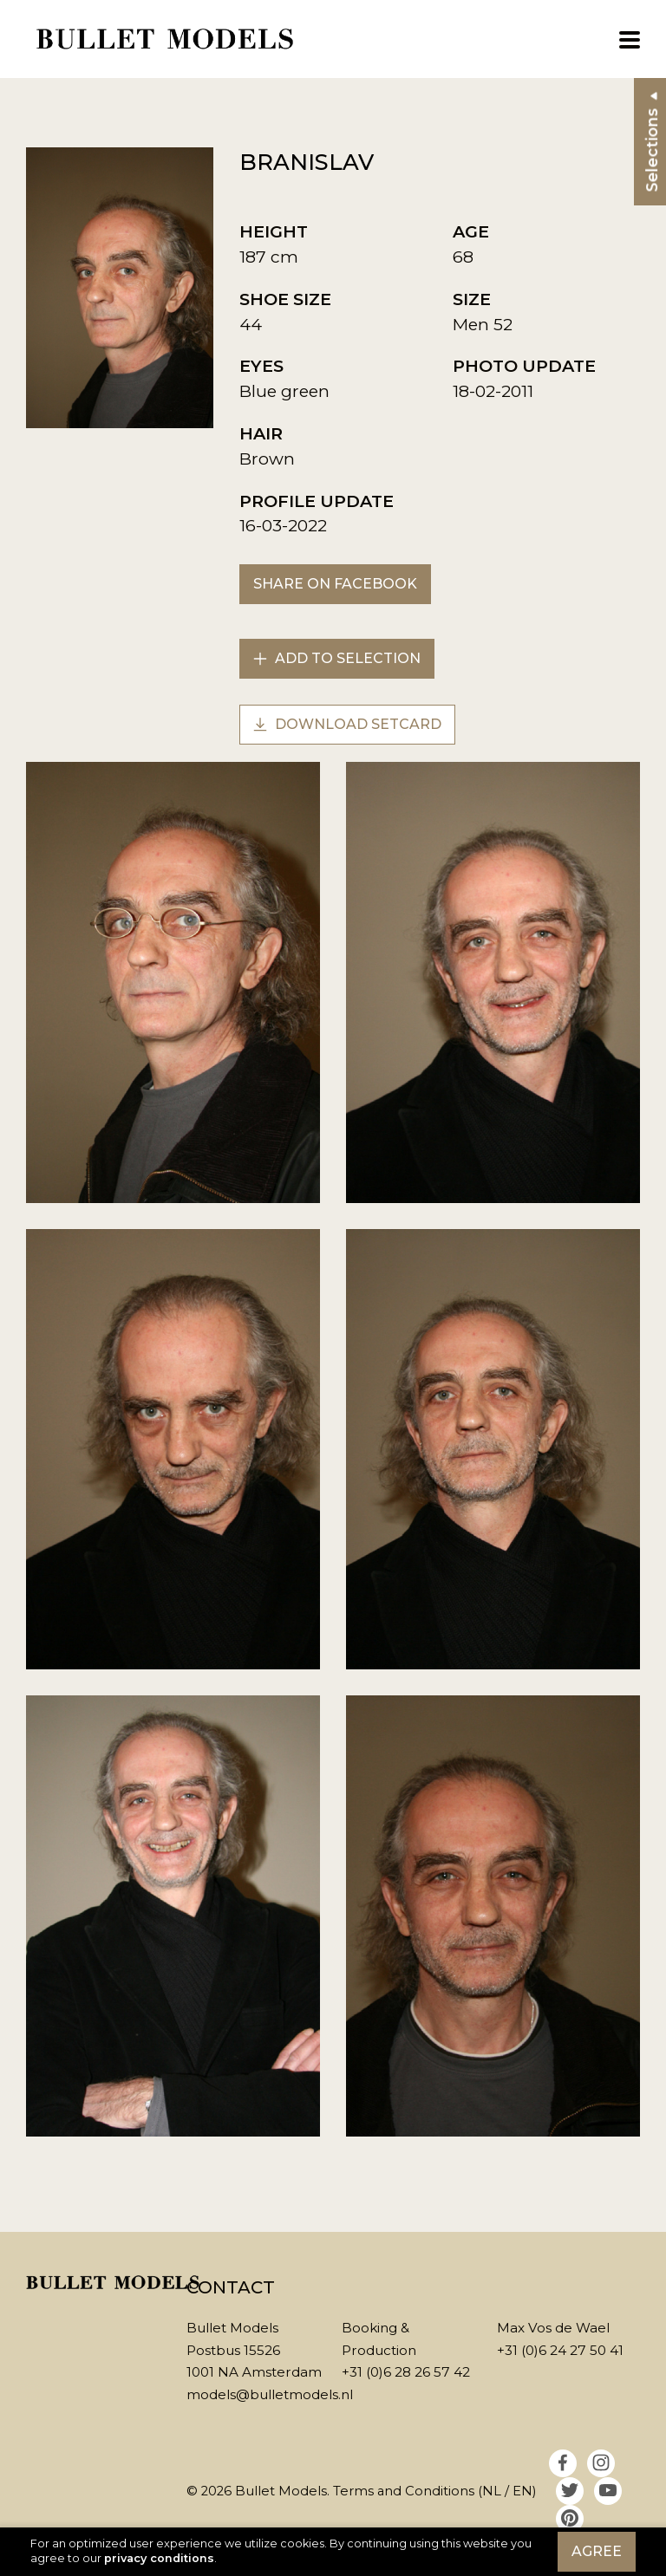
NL (491, 2491)
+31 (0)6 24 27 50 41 (560, 2350)
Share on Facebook (335, 584)
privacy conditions (159, 2558)
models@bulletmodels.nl (269, 2394)
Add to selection (337, 658)
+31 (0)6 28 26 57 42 (406, 2372)
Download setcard (347, 724)
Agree (596, 2551)
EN (522, 2491)
